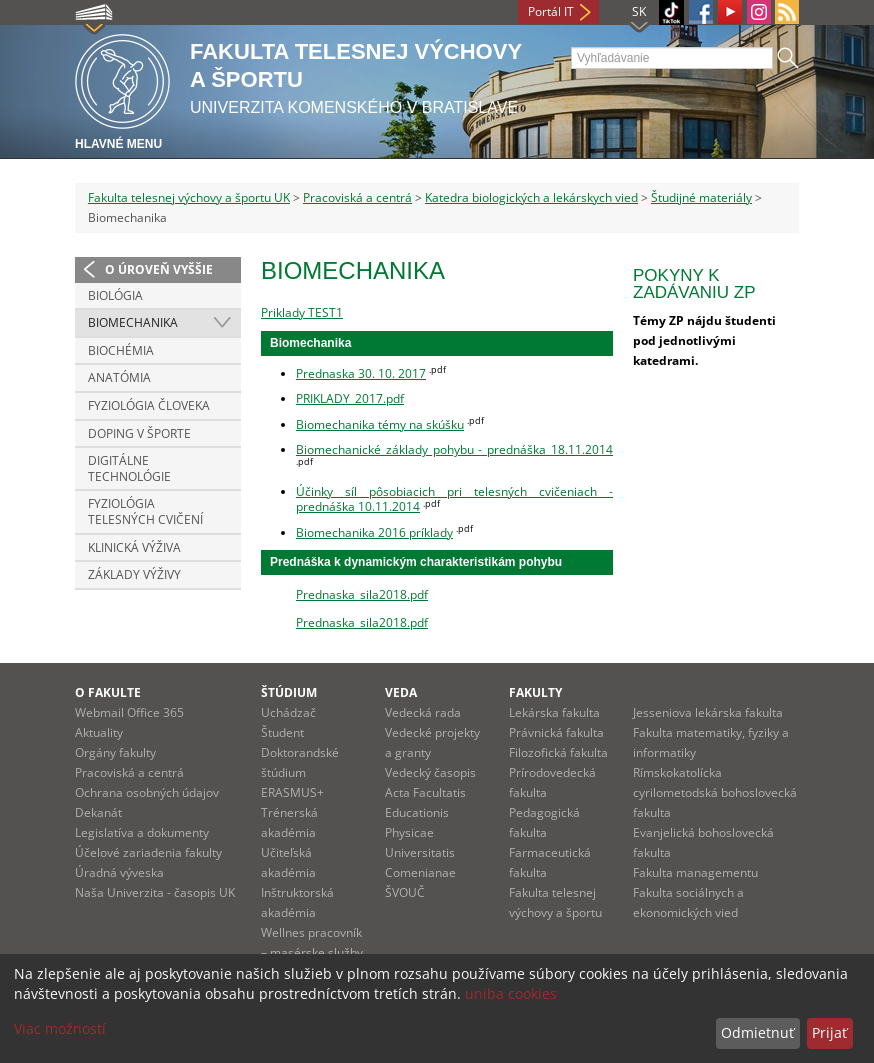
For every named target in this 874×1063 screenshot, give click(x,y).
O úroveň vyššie (159, 269)
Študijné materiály (701, 197)
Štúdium (289, 692)
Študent (282, 732)
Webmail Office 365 (129, 712)
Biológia (115, 295)
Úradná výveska (119, 872)
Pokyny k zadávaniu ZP (694, 284)
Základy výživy (134, 574)
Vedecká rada (423, 712)
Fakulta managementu (695, 872)
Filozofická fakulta (558, 752)
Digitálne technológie (129, 468)
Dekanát (98, 812)
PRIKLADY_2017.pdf (350, 398)
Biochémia (121, 350)
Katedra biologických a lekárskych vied (531, 197)
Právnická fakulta (556, 732)
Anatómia (119, 377)
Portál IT (551, 11)
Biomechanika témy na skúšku (380, 424)
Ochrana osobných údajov (147, 792)
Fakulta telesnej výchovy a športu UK (189, 197)
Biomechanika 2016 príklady (374, 532)
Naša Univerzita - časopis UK (155, 892)
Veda (401, 692)
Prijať (829, 1032)
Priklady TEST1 (302, 312)
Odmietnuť (757, 1032)
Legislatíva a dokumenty (142, 832)
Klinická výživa (134, 547)
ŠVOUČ (405, 892)
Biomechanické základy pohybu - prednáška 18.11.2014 (454, 449)
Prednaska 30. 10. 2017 (361, 373)
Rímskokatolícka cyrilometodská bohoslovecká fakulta (715, 792)
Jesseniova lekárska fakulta (708, 712)
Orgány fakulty (115, 752)
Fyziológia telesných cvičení (145, 511)
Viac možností (60, 1028)
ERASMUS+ (292, 792)
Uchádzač (288, 712)
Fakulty (535, 692)
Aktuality (99, 732)
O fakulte (108, 692)
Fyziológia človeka (149, 405)
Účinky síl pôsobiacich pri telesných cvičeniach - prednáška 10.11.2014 (454, 499)
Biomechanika (133, 322)
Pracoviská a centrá (357, 197)
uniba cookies (511, 993)
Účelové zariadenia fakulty (148, 852)
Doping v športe (139, 433)
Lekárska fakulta (554, 712)
